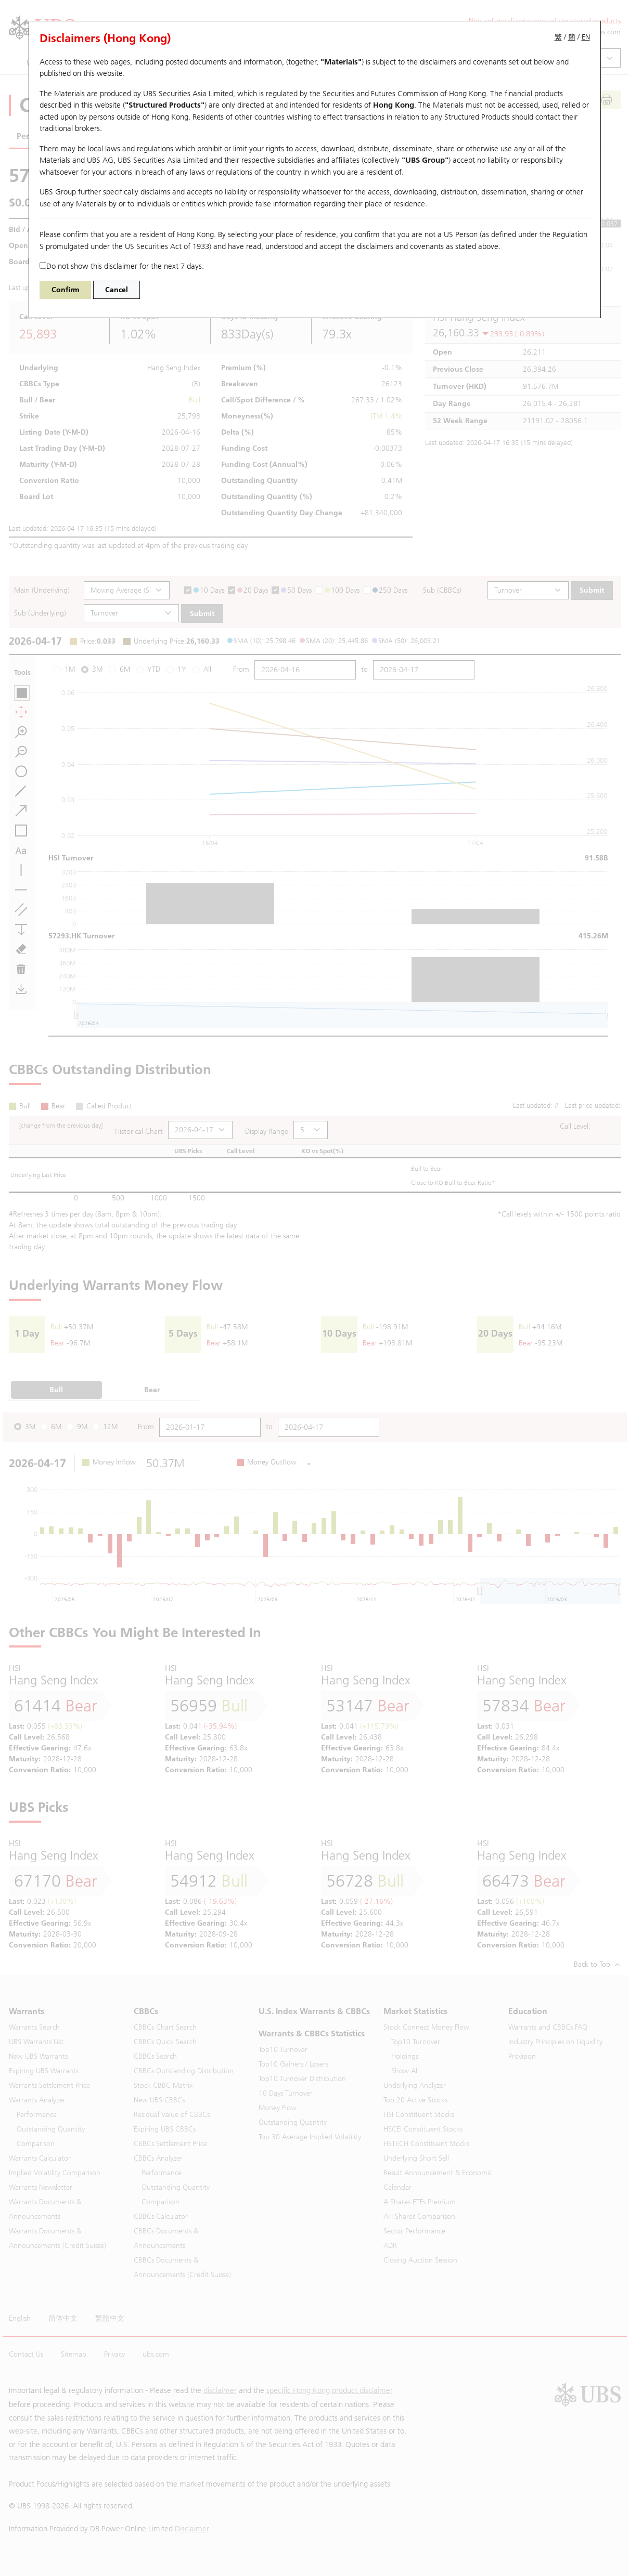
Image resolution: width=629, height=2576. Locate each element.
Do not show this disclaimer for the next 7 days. (122, 266)
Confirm (65, 289)
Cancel (116, 289)
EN (586, 37)
